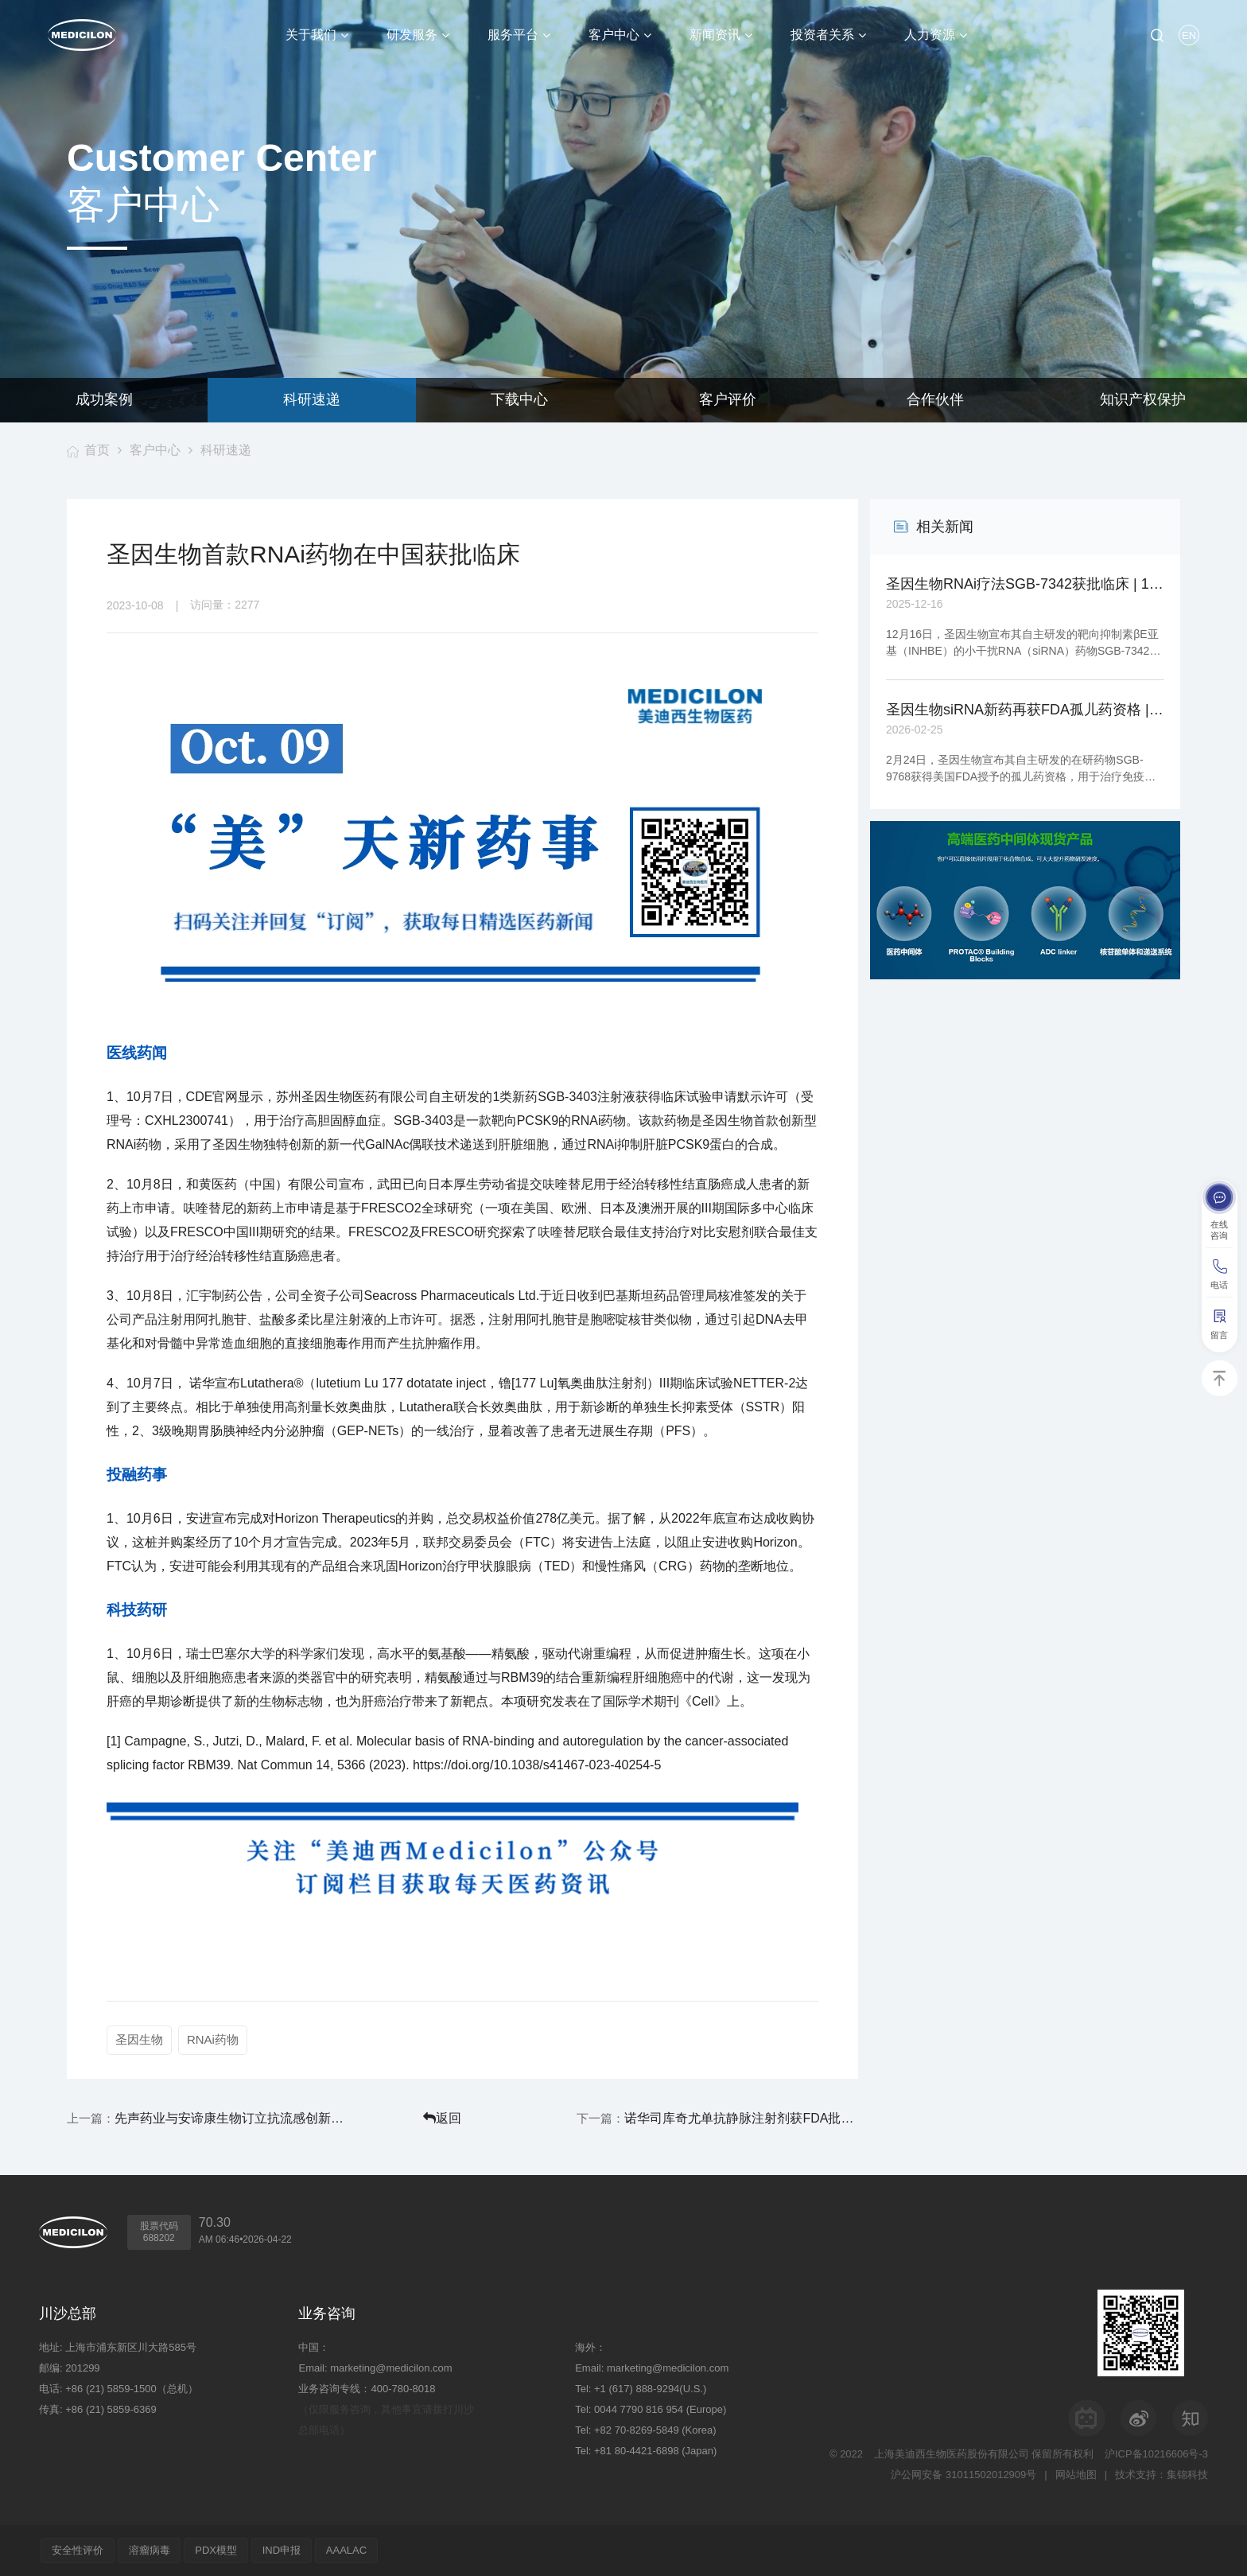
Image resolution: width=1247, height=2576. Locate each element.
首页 (97, 450)
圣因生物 (139, 2039)
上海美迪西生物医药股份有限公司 (951, 2454)
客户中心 (155, 450)
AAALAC (347, 2550)
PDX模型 (217, 2550)
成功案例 (104, 400)
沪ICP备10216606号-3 (1156, 2454)
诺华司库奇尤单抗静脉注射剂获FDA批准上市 (745, 2118)
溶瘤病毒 (149, 2550)
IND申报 (282, 2550)
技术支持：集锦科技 (1161, 2475)
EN (1189, 35)
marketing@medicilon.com (391, 2368)
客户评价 (727, 400)
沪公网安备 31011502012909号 (963, 2475)
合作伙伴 (935, 400)
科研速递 (311, 400)
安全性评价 (77, 2550)
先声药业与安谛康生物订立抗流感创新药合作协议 (231, 2118)
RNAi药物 (213, 2039)
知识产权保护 (1143, 400)
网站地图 (1076, 2475)
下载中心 (519, 400)
